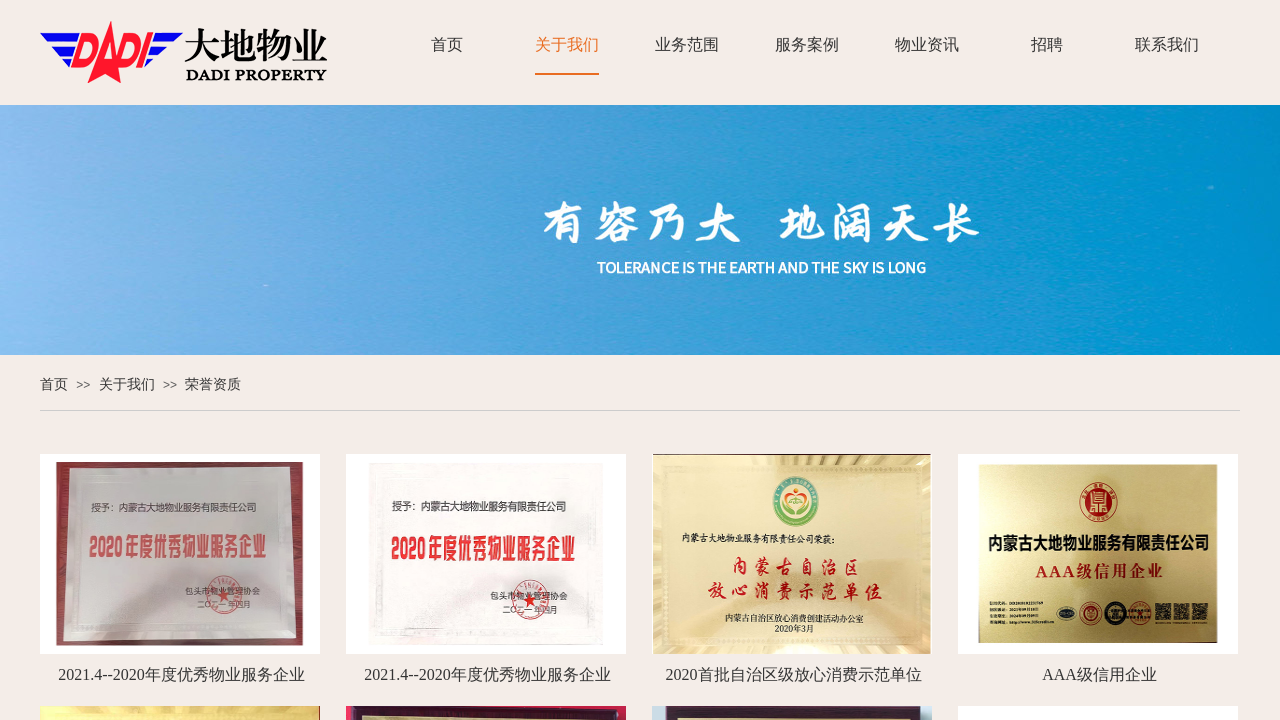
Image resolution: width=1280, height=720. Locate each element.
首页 (447, 44)
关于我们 (567, 44)
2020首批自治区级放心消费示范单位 (794, 674)
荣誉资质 (213, 384)
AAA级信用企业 (1099, 674)
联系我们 (1167, 44)
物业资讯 (927, 44)
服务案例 (807, 44)
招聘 (1047, 44)
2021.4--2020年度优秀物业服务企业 (181, 674)
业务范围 (687, 44)
